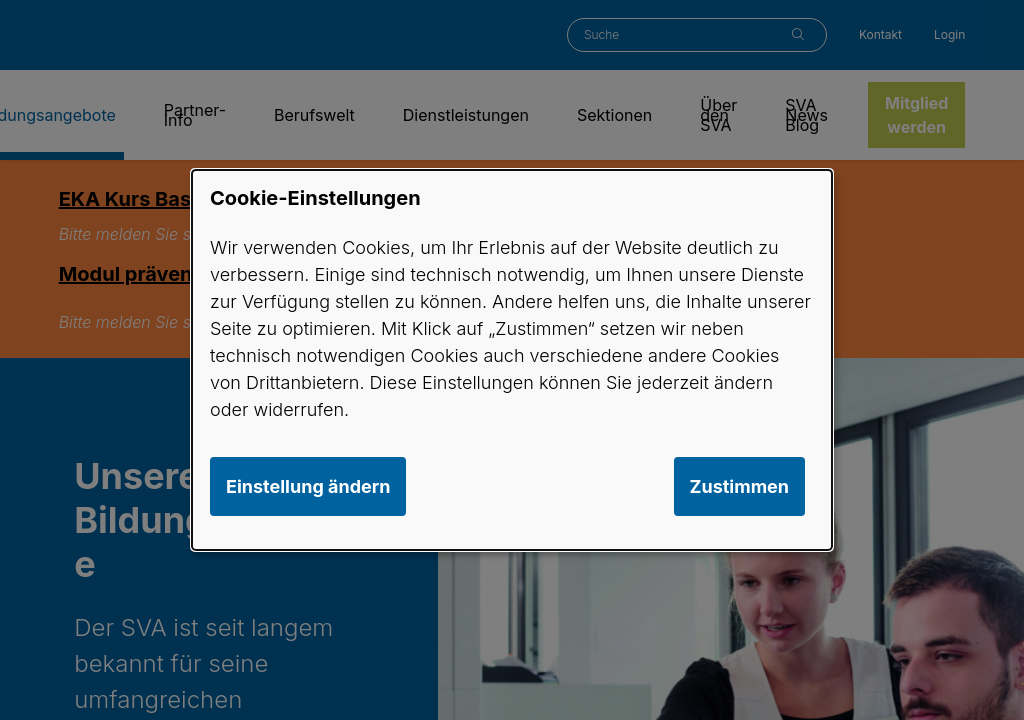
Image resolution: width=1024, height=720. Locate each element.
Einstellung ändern (308, 486)
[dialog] (512, 360)
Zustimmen (740, 486)
